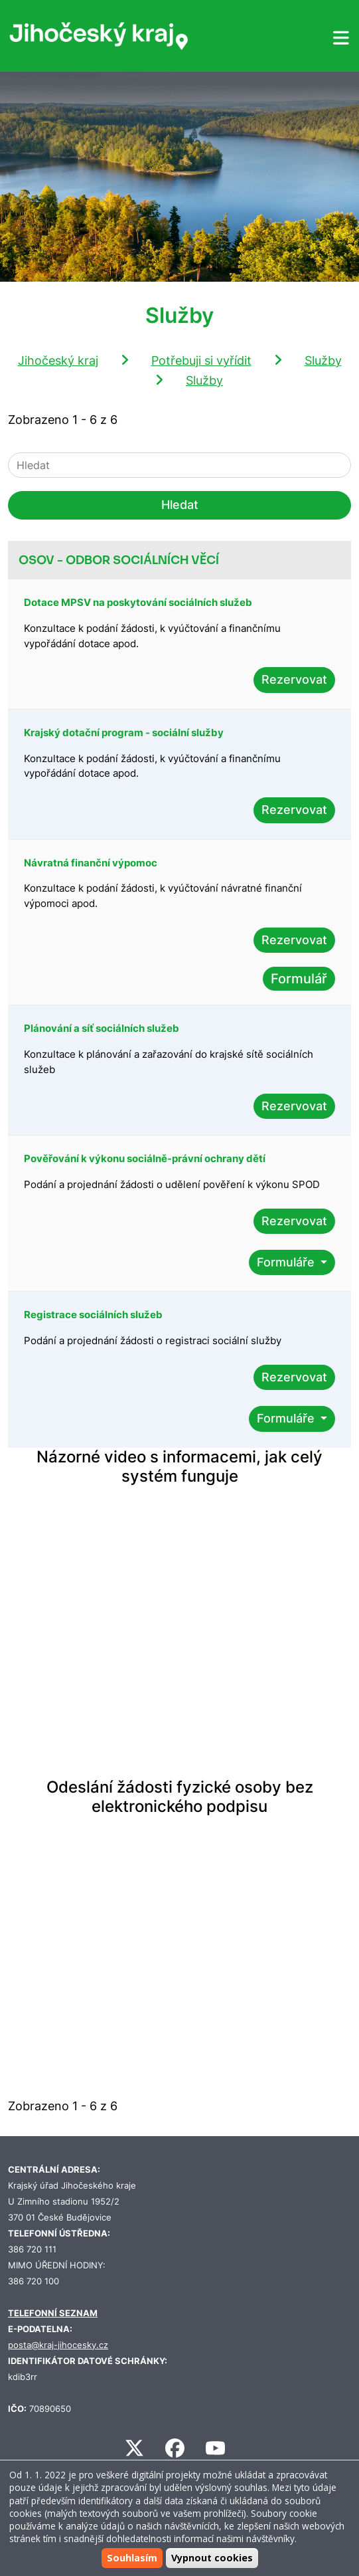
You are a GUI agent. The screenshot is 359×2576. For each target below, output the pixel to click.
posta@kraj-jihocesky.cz (58, 2345)
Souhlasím (132, 2557)
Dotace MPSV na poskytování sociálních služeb (138, 602)
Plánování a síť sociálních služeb (101, 1028)
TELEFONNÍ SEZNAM (53, 2313)
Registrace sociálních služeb (93, 1314)
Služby (323, 360)
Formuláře (287, 1262)
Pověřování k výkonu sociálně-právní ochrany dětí (144, 1158)
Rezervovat (294, 679)
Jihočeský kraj (58, 360)
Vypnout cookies (212, 2557)
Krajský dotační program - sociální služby (124, 732)
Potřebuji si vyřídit (201, 360)
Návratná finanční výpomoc (90, 862)
